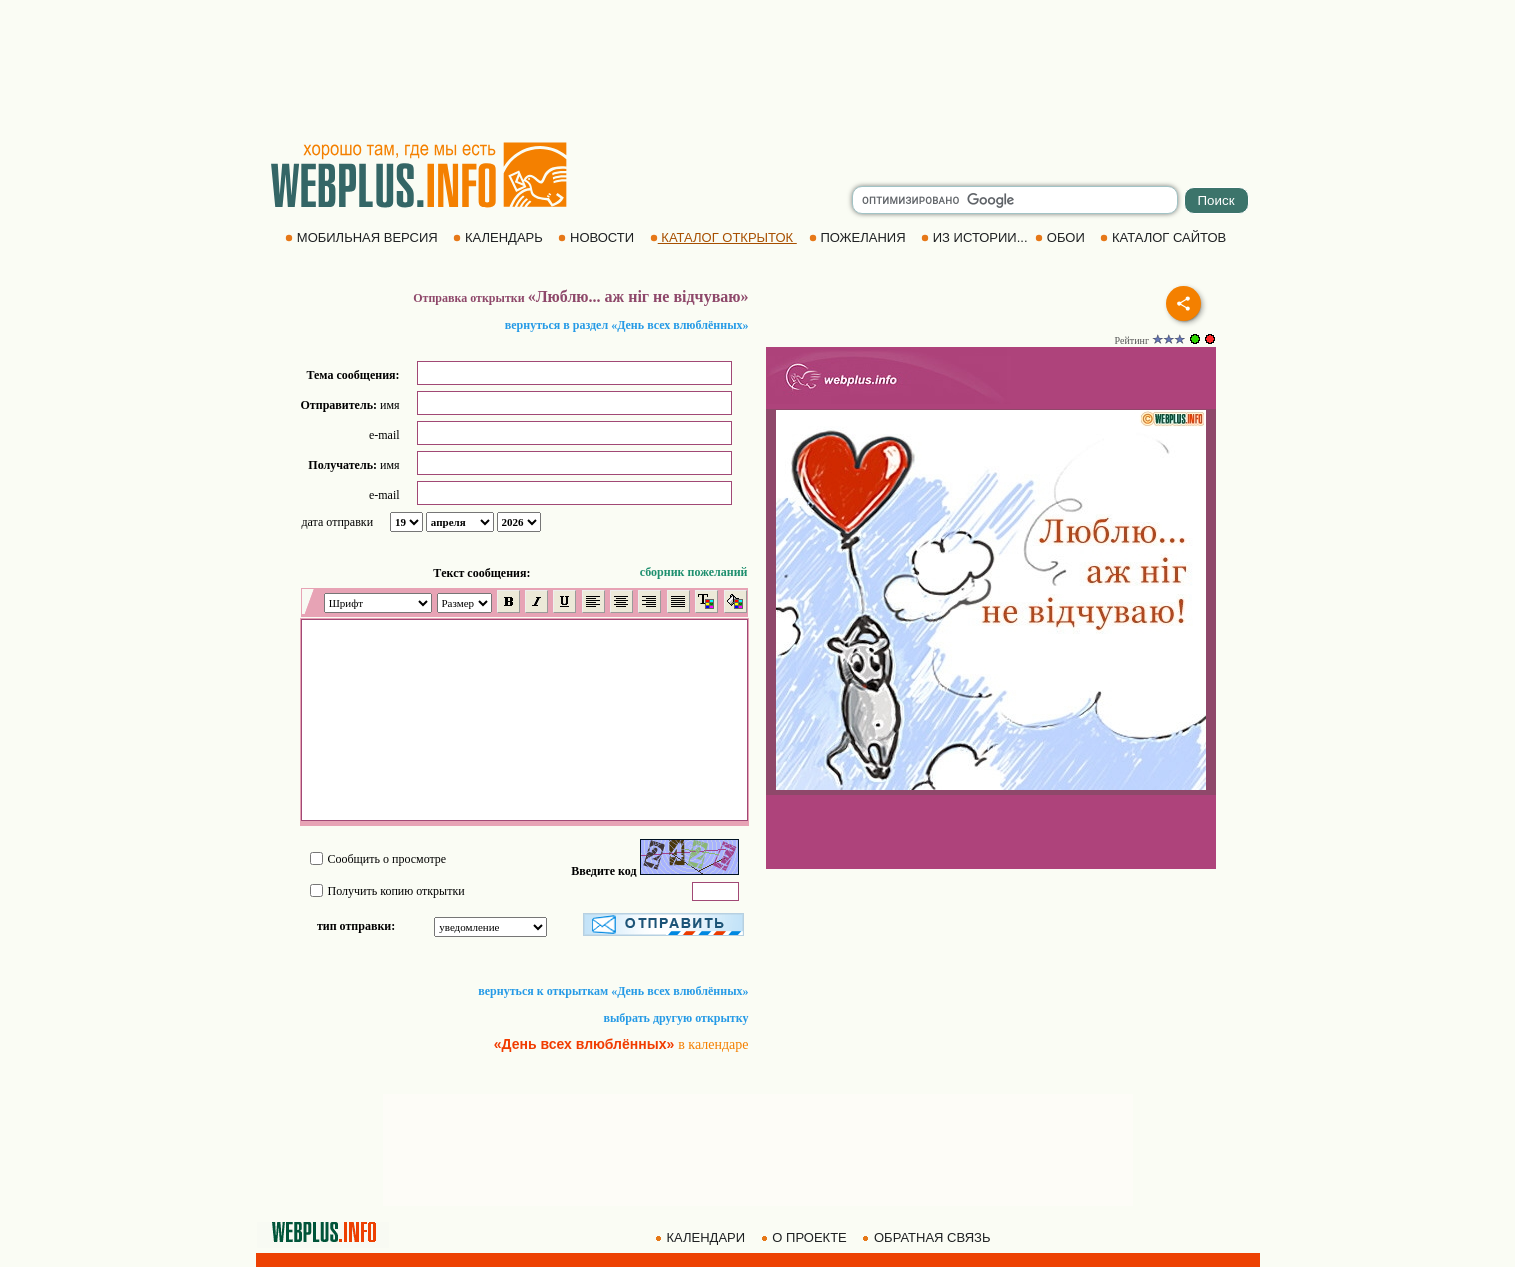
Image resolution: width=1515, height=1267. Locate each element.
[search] (1015, 200)
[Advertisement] (758, 70)
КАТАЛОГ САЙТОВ (1164, 237)
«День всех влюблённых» (584, 1044)
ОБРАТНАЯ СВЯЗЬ (928, 1237)
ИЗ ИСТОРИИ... (976, 237)
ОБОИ (1061, 237)
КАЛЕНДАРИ (702, 1237)
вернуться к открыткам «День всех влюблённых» (613, 991)
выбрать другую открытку (676, 1018)
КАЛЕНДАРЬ (499, 237)
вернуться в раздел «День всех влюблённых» (627, 325)
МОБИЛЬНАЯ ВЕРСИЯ (363, 237)
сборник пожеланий (694, 572)
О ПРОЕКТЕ (806, 1237)
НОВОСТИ (597, 237)
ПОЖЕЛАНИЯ (859, 237)
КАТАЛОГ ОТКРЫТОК (723, 237)
